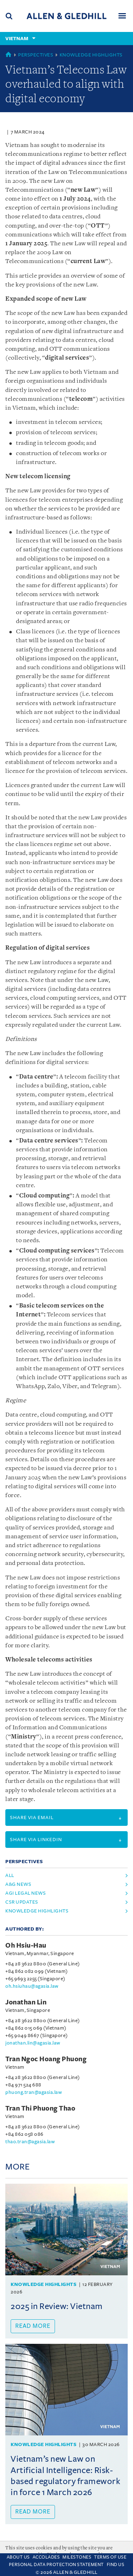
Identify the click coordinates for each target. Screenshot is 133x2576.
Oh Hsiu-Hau (25, 1945)
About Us (18, 2557)
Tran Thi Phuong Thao (40, 2108)
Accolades (46, 2557)
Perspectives (35, 55)
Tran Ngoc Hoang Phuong (46, 2059)
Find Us (115, 2564)
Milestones (76, 2557)
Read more (32, 2326)
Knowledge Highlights (91, 55)
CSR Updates (21, 1902)
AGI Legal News (25, 1893)
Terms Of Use (110, 2557)
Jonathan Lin (25, 2002)
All (9, 1875)
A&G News (18, 1884)
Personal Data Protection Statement (56, 2564)
